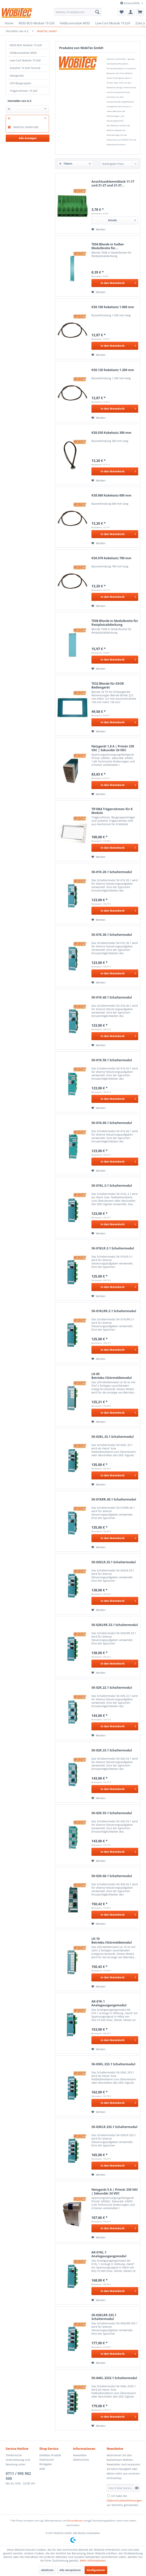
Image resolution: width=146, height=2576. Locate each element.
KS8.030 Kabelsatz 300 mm (111, 433)
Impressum (46, 2459)
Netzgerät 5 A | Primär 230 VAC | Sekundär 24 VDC (114, 2191)
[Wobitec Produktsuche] (78, 12)
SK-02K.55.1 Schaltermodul (111, 1813)
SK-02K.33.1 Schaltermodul (111, 1750)
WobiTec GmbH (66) (25, 127)
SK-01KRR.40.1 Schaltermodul (113, 1499)
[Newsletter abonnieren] (136, 2488)
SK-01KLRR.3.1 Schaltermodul (113, 1311)
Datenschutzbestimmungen (124, 2500)
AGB (42, 2469)
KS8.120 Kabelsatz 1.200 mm (112, 370)
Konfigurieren (96, 2570)
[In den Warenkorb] (114, 283)
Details (122, 219)
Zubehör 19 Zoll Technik (25, 68)
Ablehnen (47, 2570)
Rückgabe (45, 2464)
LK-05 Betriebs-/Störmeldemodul (111, 1376)
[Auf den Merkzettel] (98, 229)
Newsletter (80, 2455)
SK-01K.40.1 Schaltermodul (111, 997)
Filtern (65, 163)
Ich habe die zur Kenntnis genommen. (124, 2500)
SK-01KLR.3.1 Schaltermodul (112, 1248)
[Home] (9, 23)
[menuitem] (78, 12)
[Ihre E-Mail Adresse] (120, 2488)
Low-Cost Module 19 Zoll (25, 60)
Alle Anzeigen (27, 138)
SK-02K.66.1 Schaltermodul (111, 1876)
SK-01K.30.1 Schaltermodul (111, 935)
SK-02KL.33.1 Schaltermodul (112, 1437)
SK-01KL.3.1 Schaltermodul (111, 1186)
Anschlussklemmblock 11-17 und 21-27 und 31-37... (112, 183)
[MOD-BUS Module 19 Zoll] (36, 23)
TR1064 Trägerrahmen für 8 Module (112, 811)
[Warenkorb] (140, 12)
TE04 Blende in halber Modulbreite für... (107, 246)
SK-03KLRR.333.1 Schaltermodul (103, 2317)
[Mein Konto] (130, 12)
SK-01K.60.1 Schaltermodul (111, 1123)
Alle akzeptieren (70, 2570)
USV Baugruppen (20, 83)
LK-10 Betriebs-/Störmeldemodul (111, 1940)
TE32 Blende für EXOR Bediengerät (107, 685)
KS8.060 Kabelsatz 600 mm (111, 495)
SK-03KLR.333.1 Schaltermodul (114, 2127)
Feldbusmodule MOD (23, 53)
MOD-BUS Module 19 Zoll (26, 45)
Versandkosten (75, 2520)
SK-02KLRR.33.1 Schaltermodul (114, 1625)
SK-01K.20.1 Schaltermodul (111, 872)
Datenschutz (81, 2459)
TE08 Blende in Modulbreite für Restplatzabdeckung (114, 623)
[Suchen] (97, 12)
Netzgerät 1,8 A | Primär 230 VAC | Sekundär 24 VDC (112, 748)
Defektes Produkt (50, 2455)
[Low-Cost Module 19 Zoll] (113, 23)
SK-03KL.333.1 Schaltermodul (113, 2064)
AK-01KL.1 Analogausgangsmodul (108, 2254)
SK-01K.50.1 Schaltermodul (111, 1060)
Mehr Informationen (93, 2560)
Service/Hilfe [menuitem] (130, 3)
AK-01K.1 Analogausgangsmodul (108, 2003)
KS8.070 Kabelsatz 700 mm (111, 558)
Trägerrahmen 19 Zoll (23, 91)
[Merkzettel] (121, 12)
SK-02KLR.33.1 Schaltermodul (113, 1562)
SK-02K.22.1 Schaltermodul (111, 1688)
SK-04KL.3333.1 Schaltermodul (114, 2378)
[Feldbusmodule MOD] (75, 23)
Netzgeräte (17, 75)
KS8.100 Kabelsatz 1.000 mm (112, 307)
